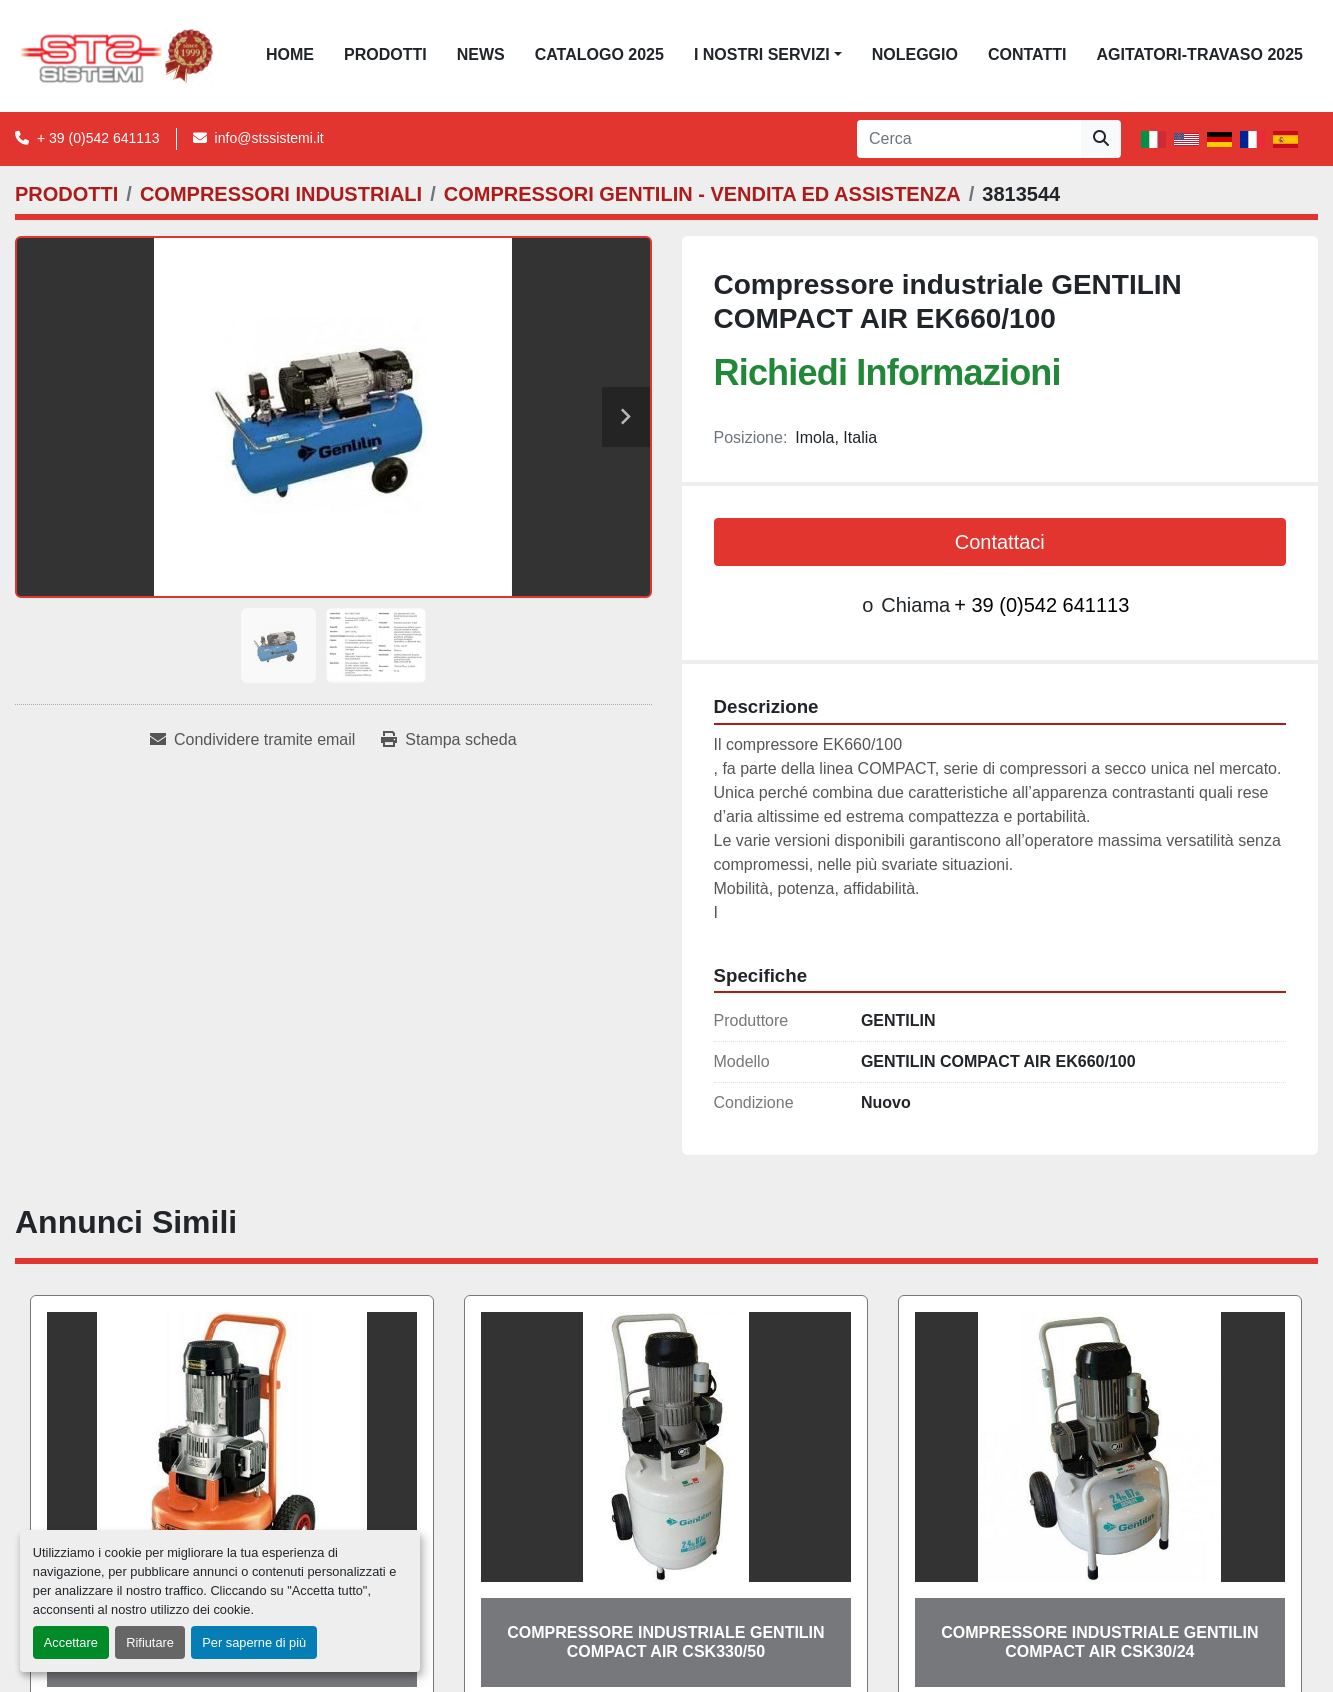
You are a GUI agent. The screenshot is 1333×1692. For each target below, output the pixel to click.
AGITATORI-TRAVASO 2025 (1199, 54)
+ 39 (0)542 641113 (98, 138)
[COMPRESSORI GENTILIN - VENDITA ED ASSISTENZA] (702, 194)
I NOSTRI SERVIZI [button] (762, 54)
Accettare (71, 1642)
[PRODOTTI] (66, 194)
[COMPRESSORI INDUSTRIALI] (281, 194)
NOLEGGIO (915, 54)
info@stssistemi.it (269, 138)
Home (290, 54)
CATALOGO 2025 (599, 54)
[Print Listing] (448, 740)
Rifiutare (150, 1642)
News (481, 54)
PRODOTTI (385, 54)
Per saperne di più (254, 1642)
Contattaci (1000, 542)
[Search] (969, 139)
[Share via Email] (252, 740)
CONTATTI (1027, 54)
